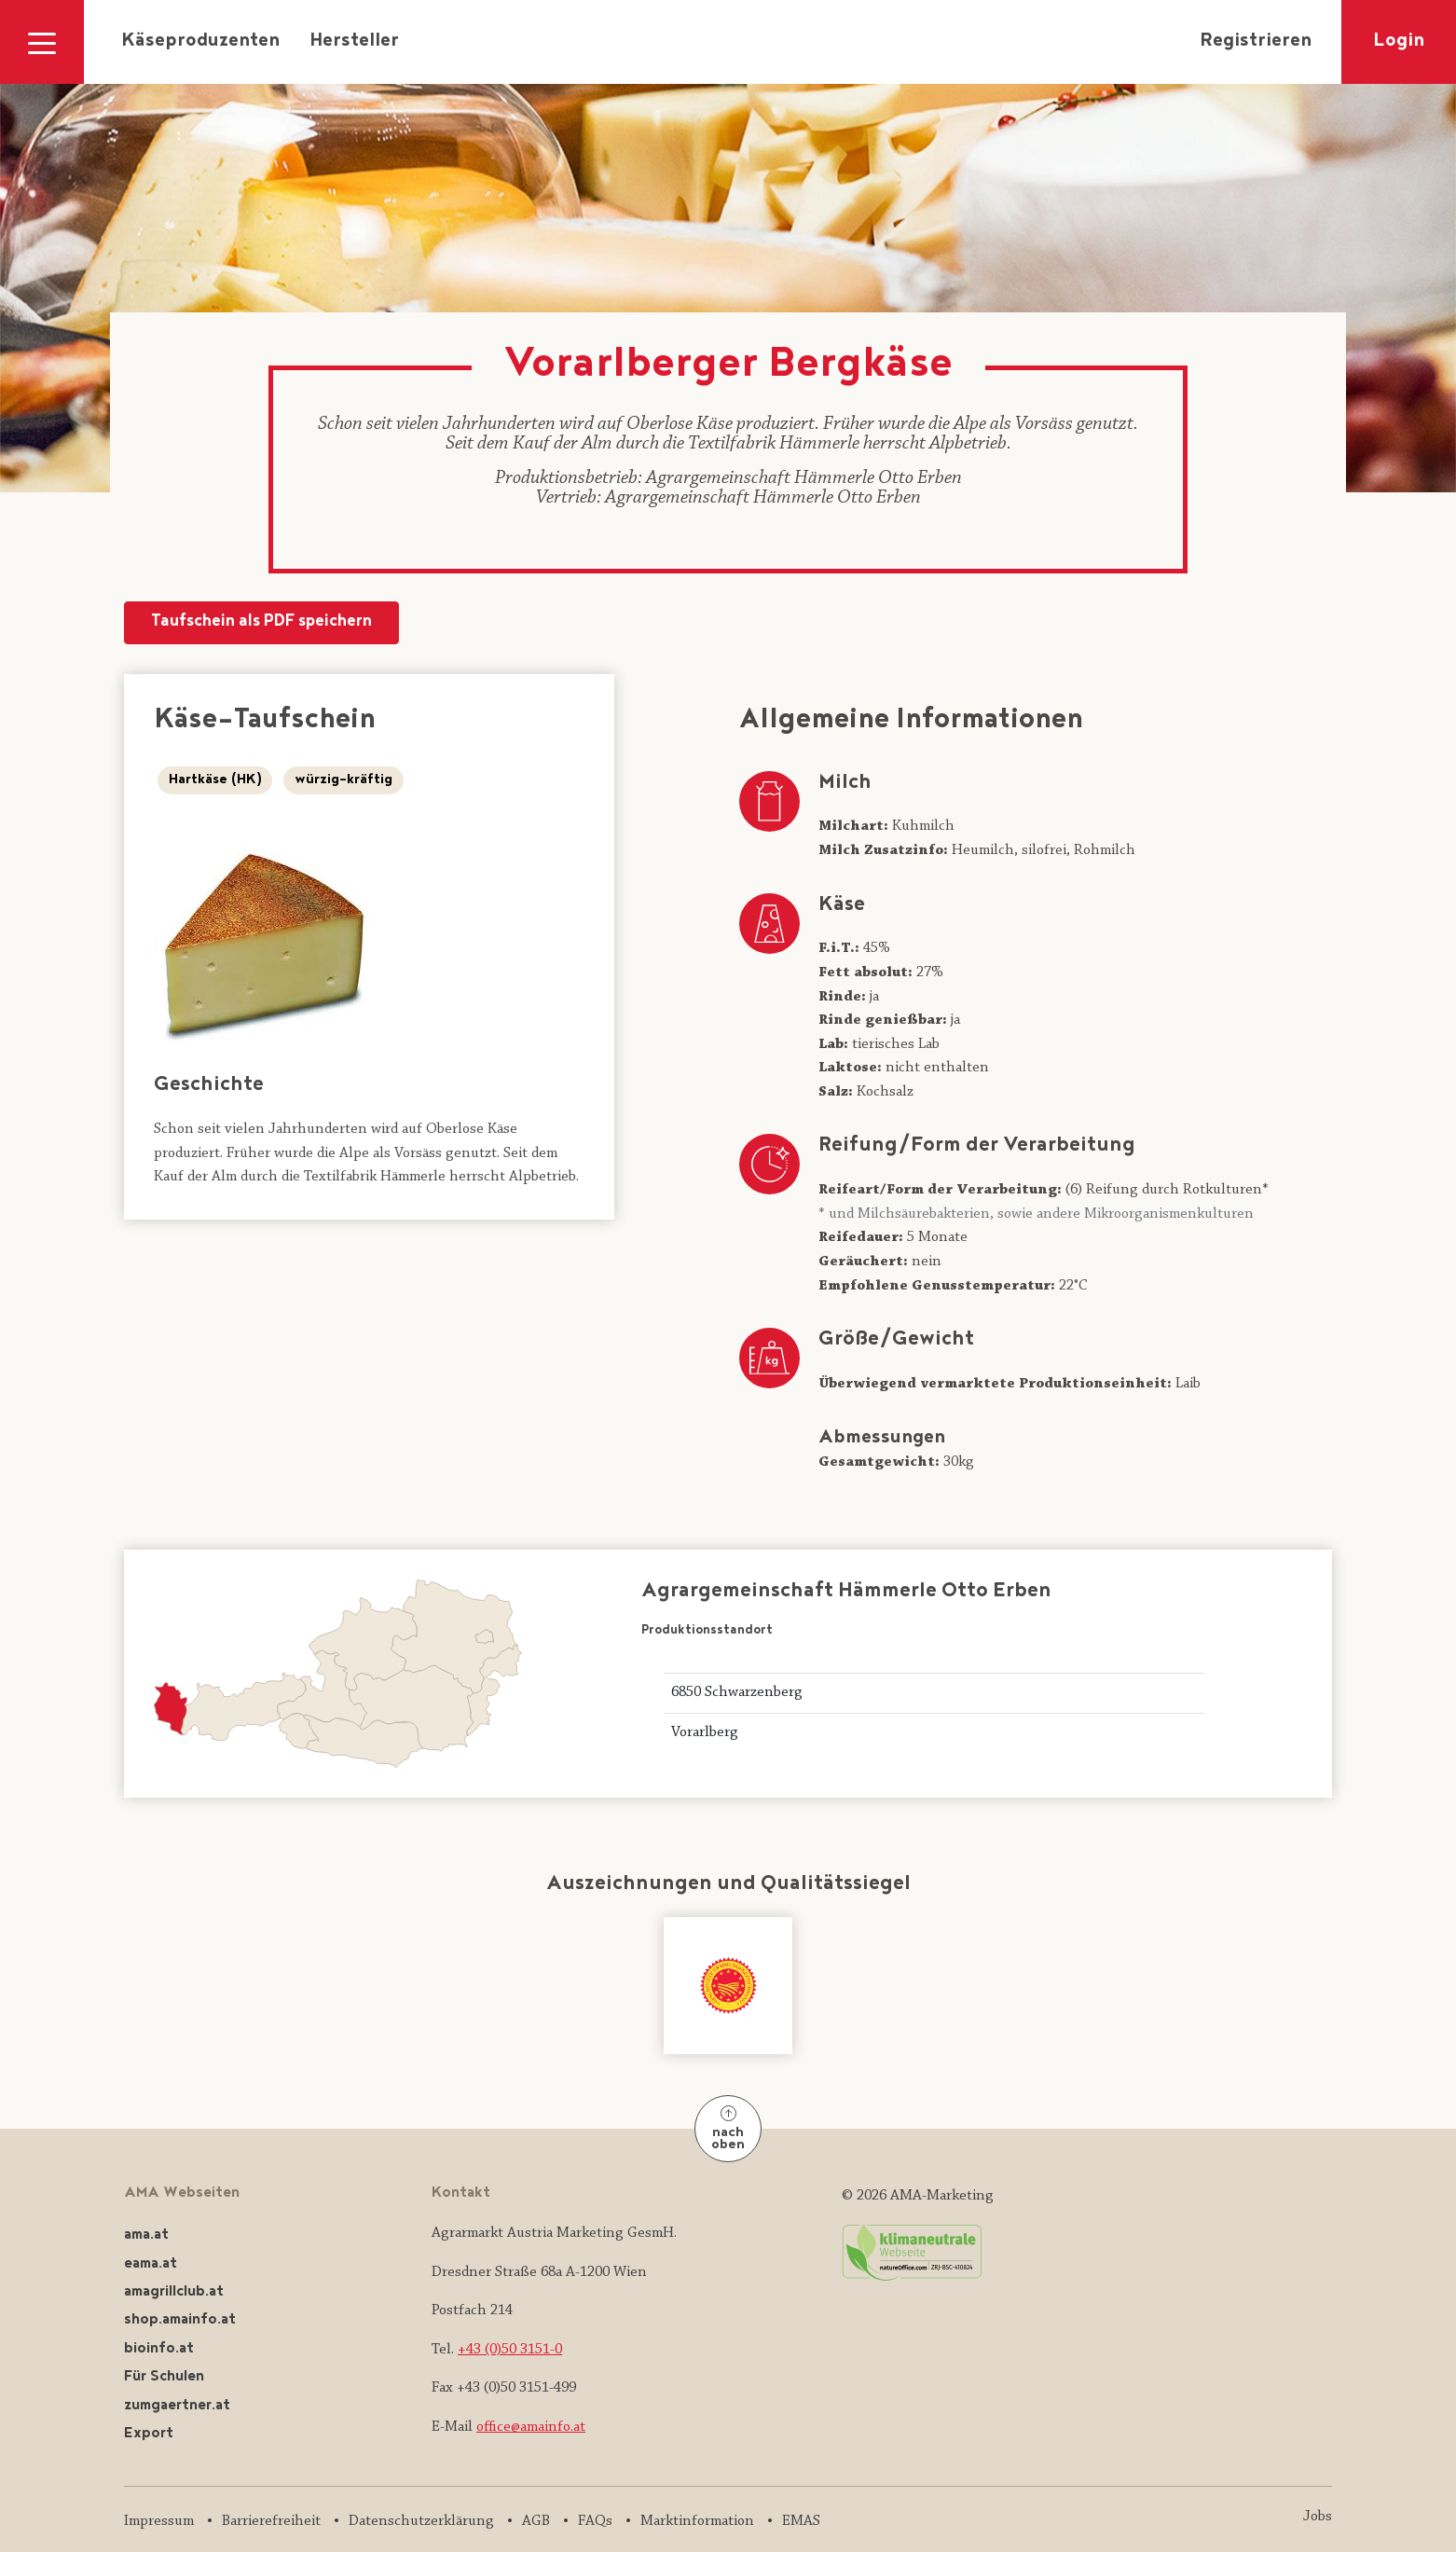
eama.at (150, 2264)
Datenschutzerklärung (421, 2521)
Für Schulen (164, 2377)
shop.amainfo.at (180, 2320)
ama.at (146, 2235)
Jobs (1317, 2516)
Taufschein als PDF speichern (261, 622)
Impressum (159, 2521)
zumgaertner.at (177, 2406)
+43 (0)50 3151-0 (510, 2349)
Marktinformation (697, 2521)
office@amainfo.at (530, 2427)
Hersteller (354, 42)
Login (1398, 42)
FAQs (595, 2521)
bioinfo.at (159, 2349)
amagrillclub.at (174, 2292)
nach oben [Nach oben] (728, 2130)
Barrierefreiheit (271, 2521)
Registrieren (1256, 42)
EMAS (801, 2521)
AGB (536, 2521)
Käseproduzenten (200, 42)
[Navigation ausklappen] (42, 42)
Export (148, 2434)
